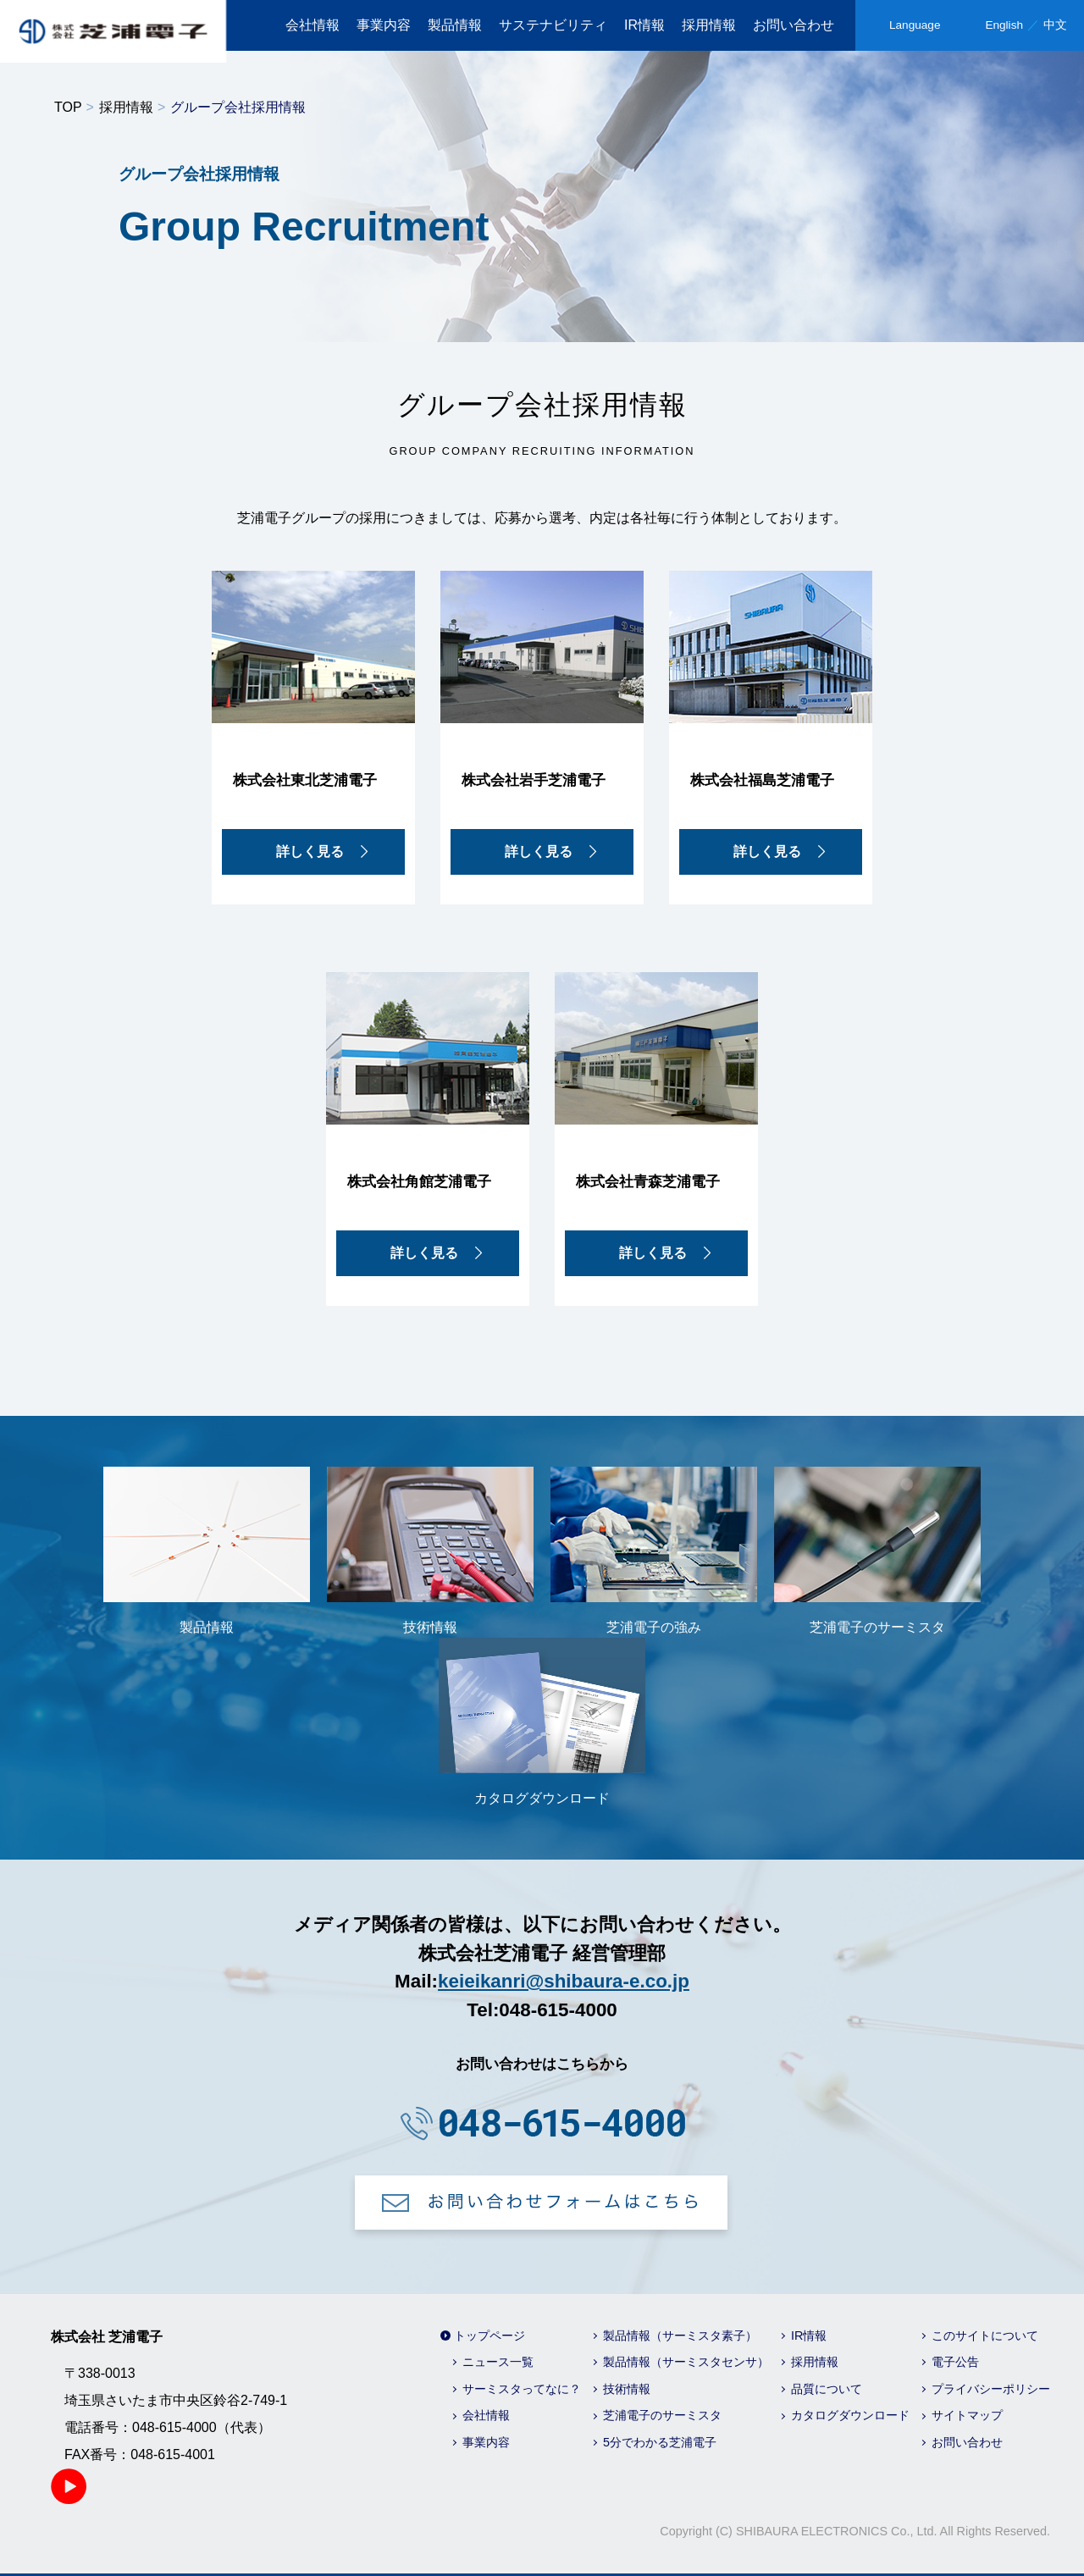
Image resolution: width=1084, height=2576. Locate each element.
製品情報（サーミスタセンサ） (686, 2362)
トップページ (489, 2335)
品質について (826, 2389)
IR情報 (644, 25)
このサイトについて (985, 2335)
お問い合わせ (793, 25)
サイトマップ (967, 2415)
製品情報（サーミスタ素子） (680, 2335)
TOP (68, 107)
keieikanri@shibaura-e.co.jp (563, 1981)
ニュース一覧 (498, 2362)
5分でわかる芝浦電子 (659, 2442)
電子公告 (955, 2362)
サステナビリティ (553, 25)
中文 (1055, 25)
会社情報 (312, 25)
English (1004, 25)
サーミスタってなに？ (521, 2389)
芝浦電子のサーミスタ (662, 2415)
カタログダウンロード (850, 2415)
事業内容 (384, 25)
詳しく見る (310, 851)
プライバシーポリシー (991, 2389)
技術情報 (626, 2389)
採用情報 (709, 25)
